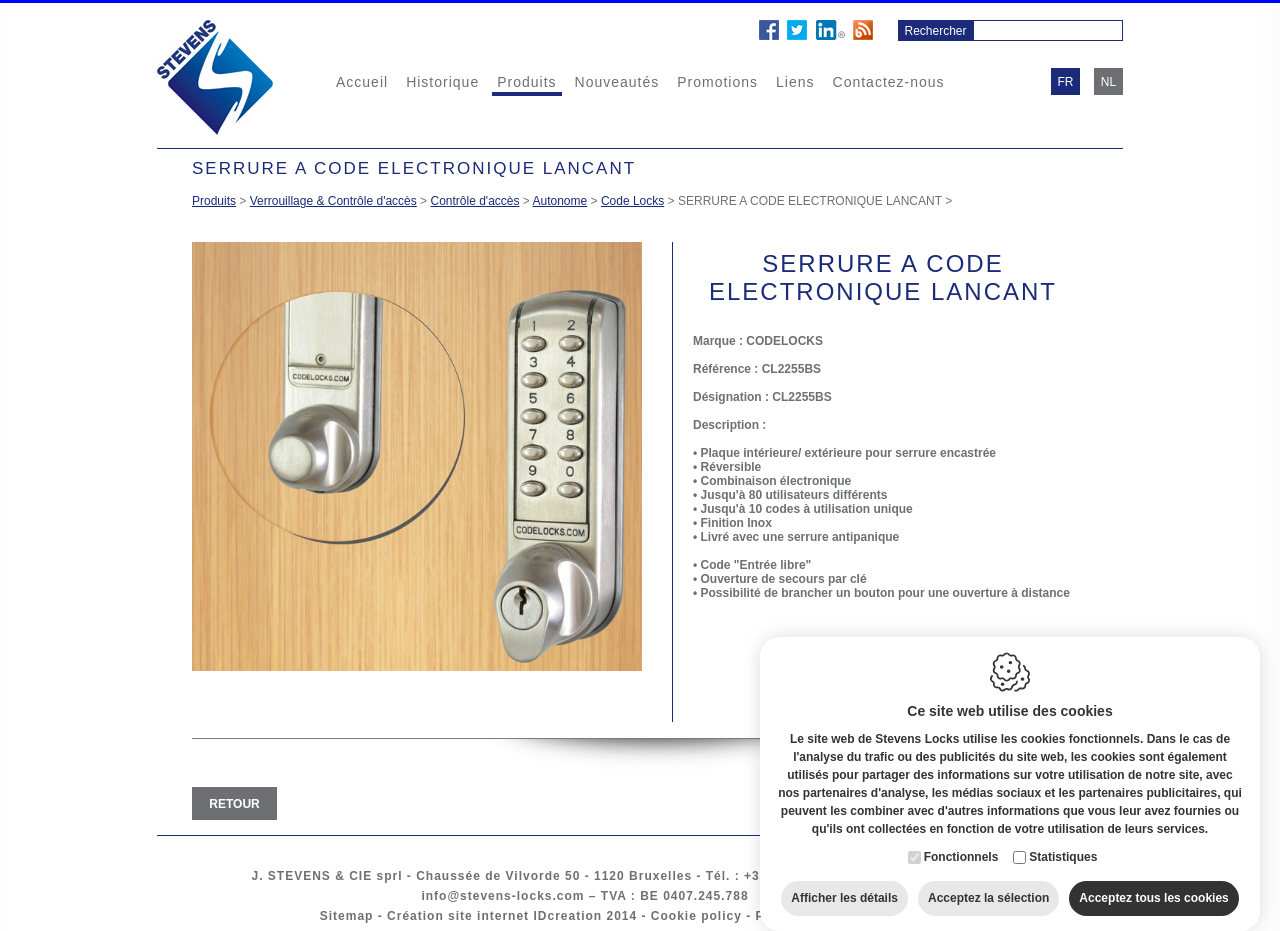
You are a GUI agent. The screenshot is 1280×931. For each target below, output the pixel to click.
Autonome (560, 201)
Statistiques (1063, 838)
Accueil (362, 82)
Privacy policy (803, 916)
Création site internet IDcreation (494, 916)
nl (1108, 82)
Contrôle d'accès (474, 201)
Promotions (717, 82)
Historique (442, 82)
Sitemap (347, 916)
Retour (234, 804)
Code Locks (632, 201)
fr (1066, 82)
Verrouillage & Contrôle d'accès (333, 201)
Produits (526, 82)
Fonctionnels (961, 838)
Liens (795, 82)
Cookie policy (696, 916)
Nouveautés (617, 82)
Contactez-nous (889, 82)
